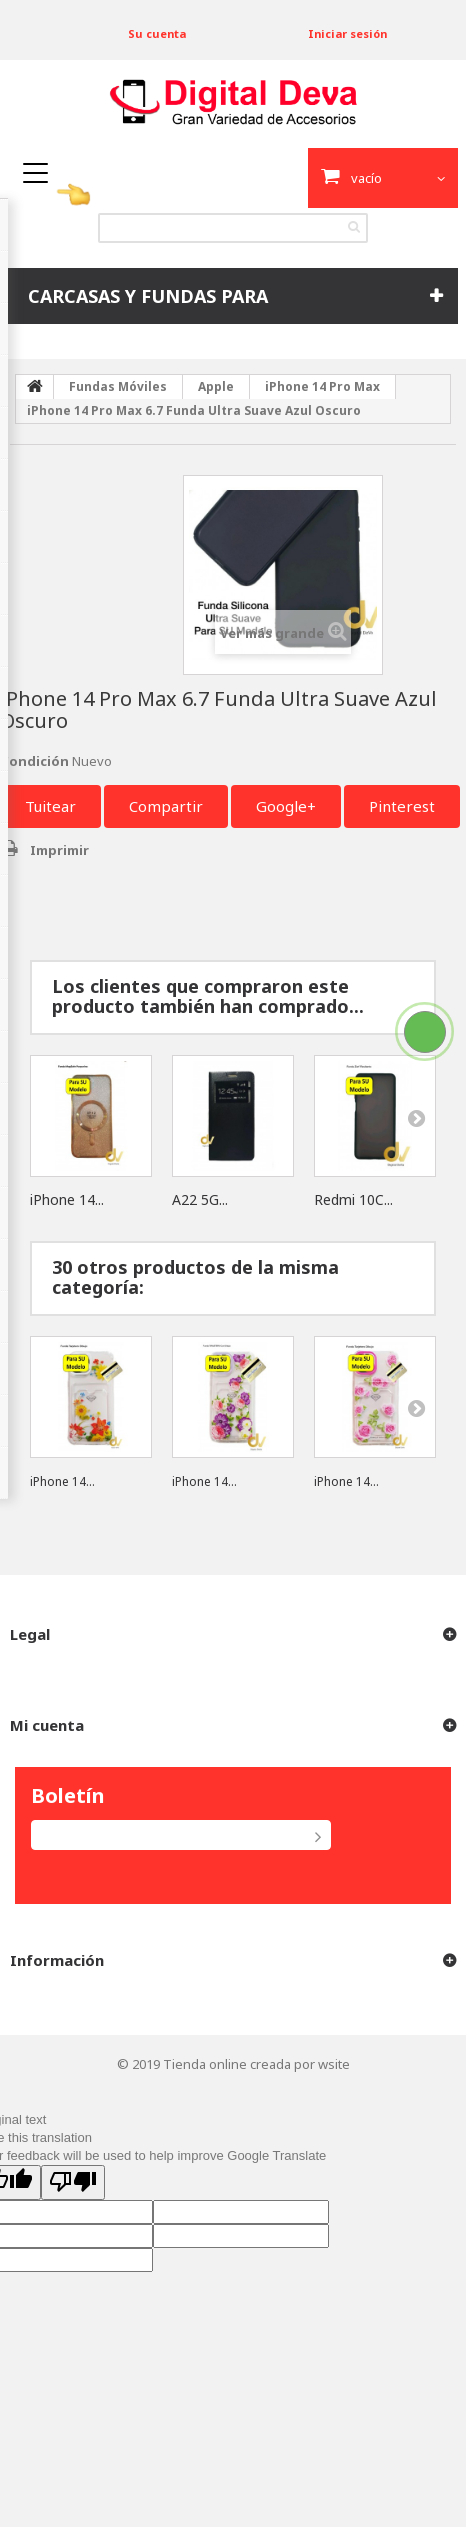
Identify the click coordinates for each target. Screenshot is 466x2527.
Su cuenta (157, 33)
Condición (34, 761)
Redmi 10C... (353, 1199)
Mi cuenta (47, 1725)
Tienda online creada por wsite (256, 2064)
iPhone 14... (67, 1199)
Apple (216, 386)
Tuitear (50, 806)
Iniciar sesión (347, 33)
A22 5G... (200, 1199)
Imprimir (59, 850)
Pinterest (402, 806)
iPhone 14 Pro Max (322, 386)
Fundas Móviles (118, 386)
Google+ (286, 806)
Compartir (166, 806)
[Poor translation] (73, 2182)
